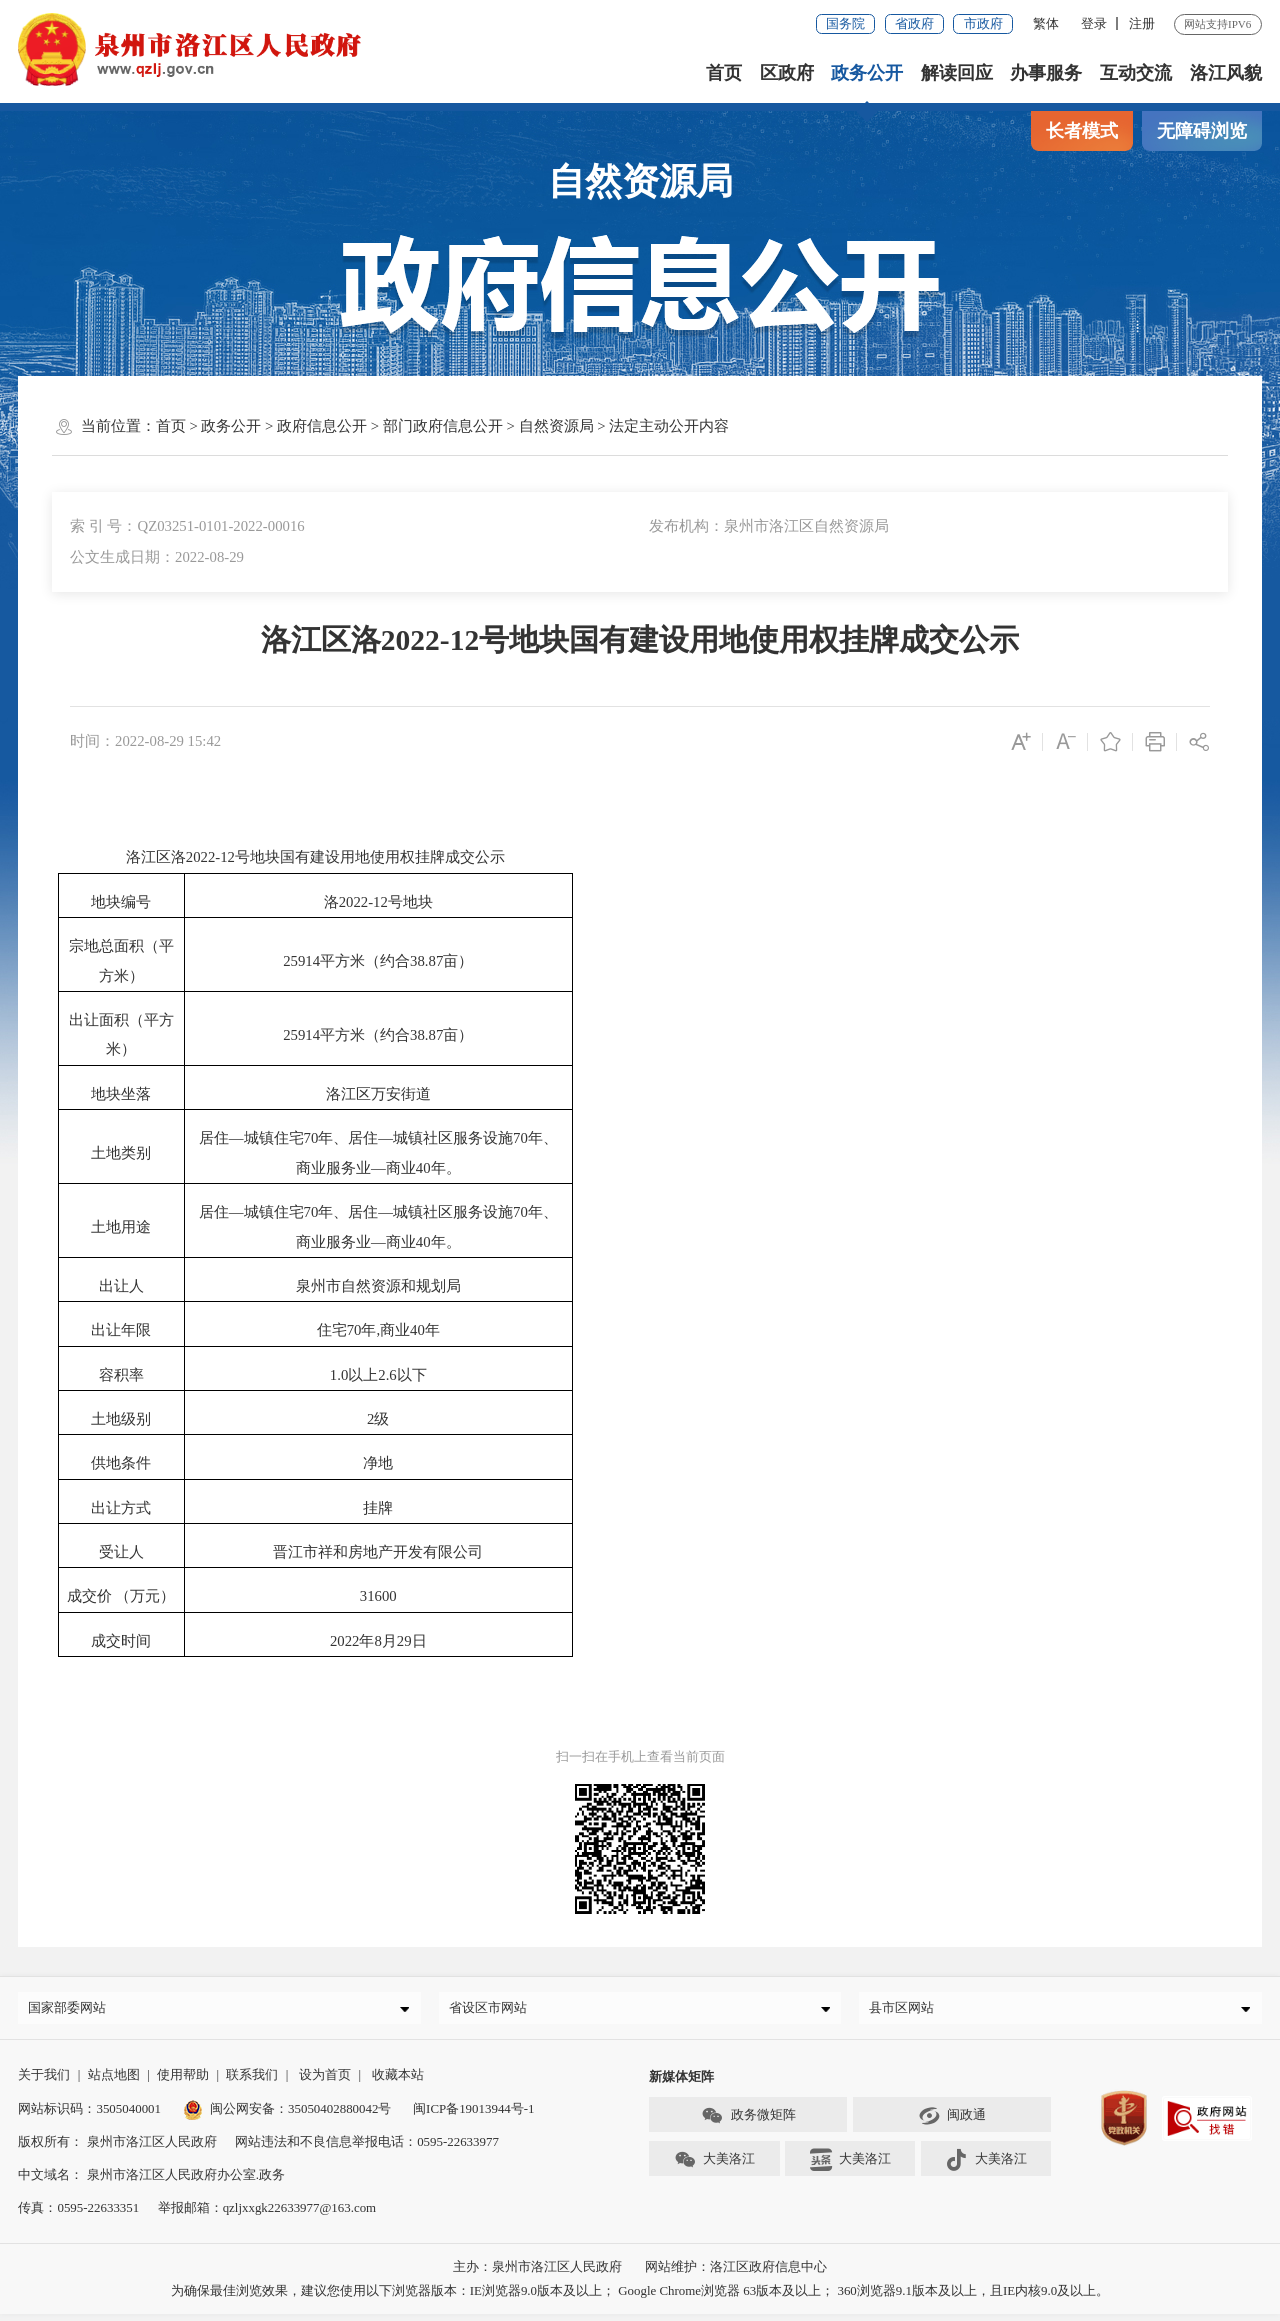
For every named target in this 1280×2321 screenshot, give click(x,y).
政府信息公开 (322, 426)
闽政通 (952, 2123)
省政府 (914, 23)
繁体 (1046, 23)
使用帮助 (183, 2081)
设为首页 (325, 2081)
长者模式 (1082, 131)
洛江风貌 (1226, 73)
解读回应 (957, 73)
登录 (1094, 23)
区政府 (787, 73)
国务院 (845, 23)
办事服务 (1047, 73)
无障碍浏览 (1202, 131)
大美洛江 (714, 2167)
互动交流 (1136, 73)
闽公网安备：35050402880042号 (287, 2114)
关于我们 (44, 2081)
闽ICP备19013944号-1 (473, 2114)
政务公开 (867, 73)
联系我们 (252, 2081)
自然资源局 (556, 426)
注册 (1142, 23)
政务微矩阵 (748, 2123)
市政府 (983, 23)
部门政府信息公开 (443, 426)
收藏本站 (398, 2081)
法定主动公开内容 (669, 426)
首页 (724, 73)
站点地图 (114, 2081)
